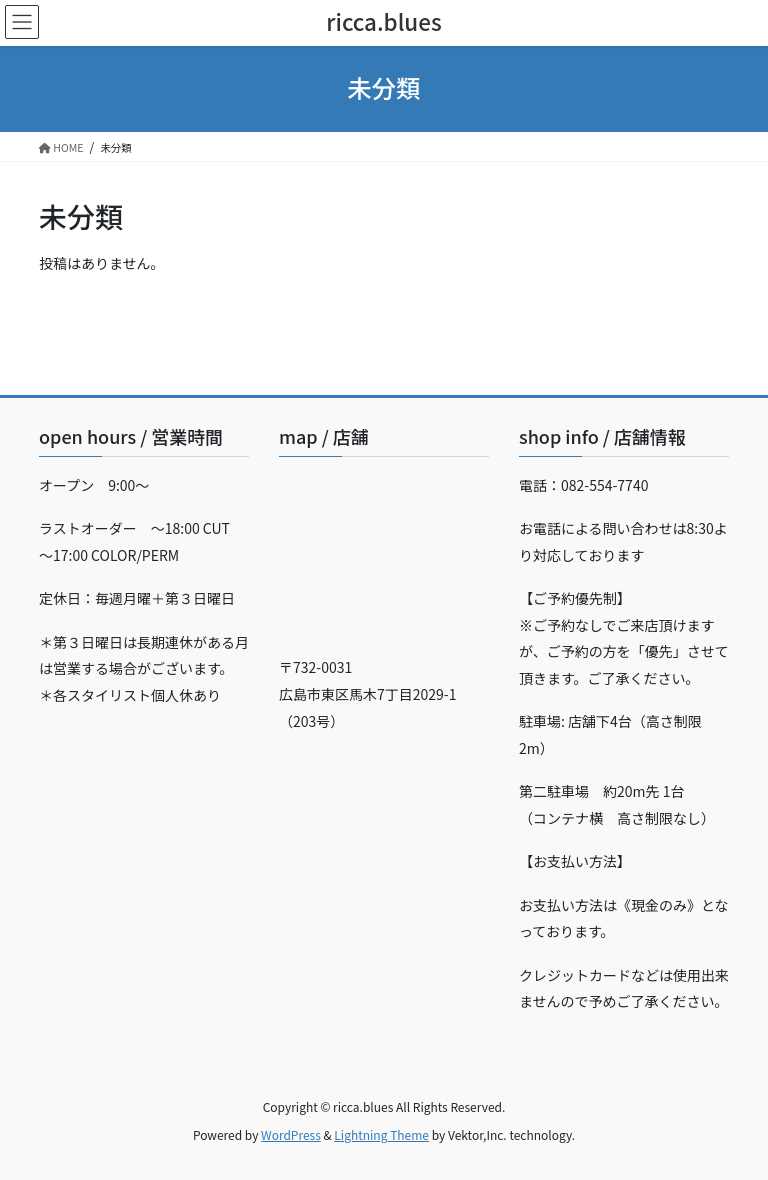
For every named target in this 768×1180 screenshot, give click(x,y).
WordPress (291, 1134)
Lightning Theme (381, 1134)
